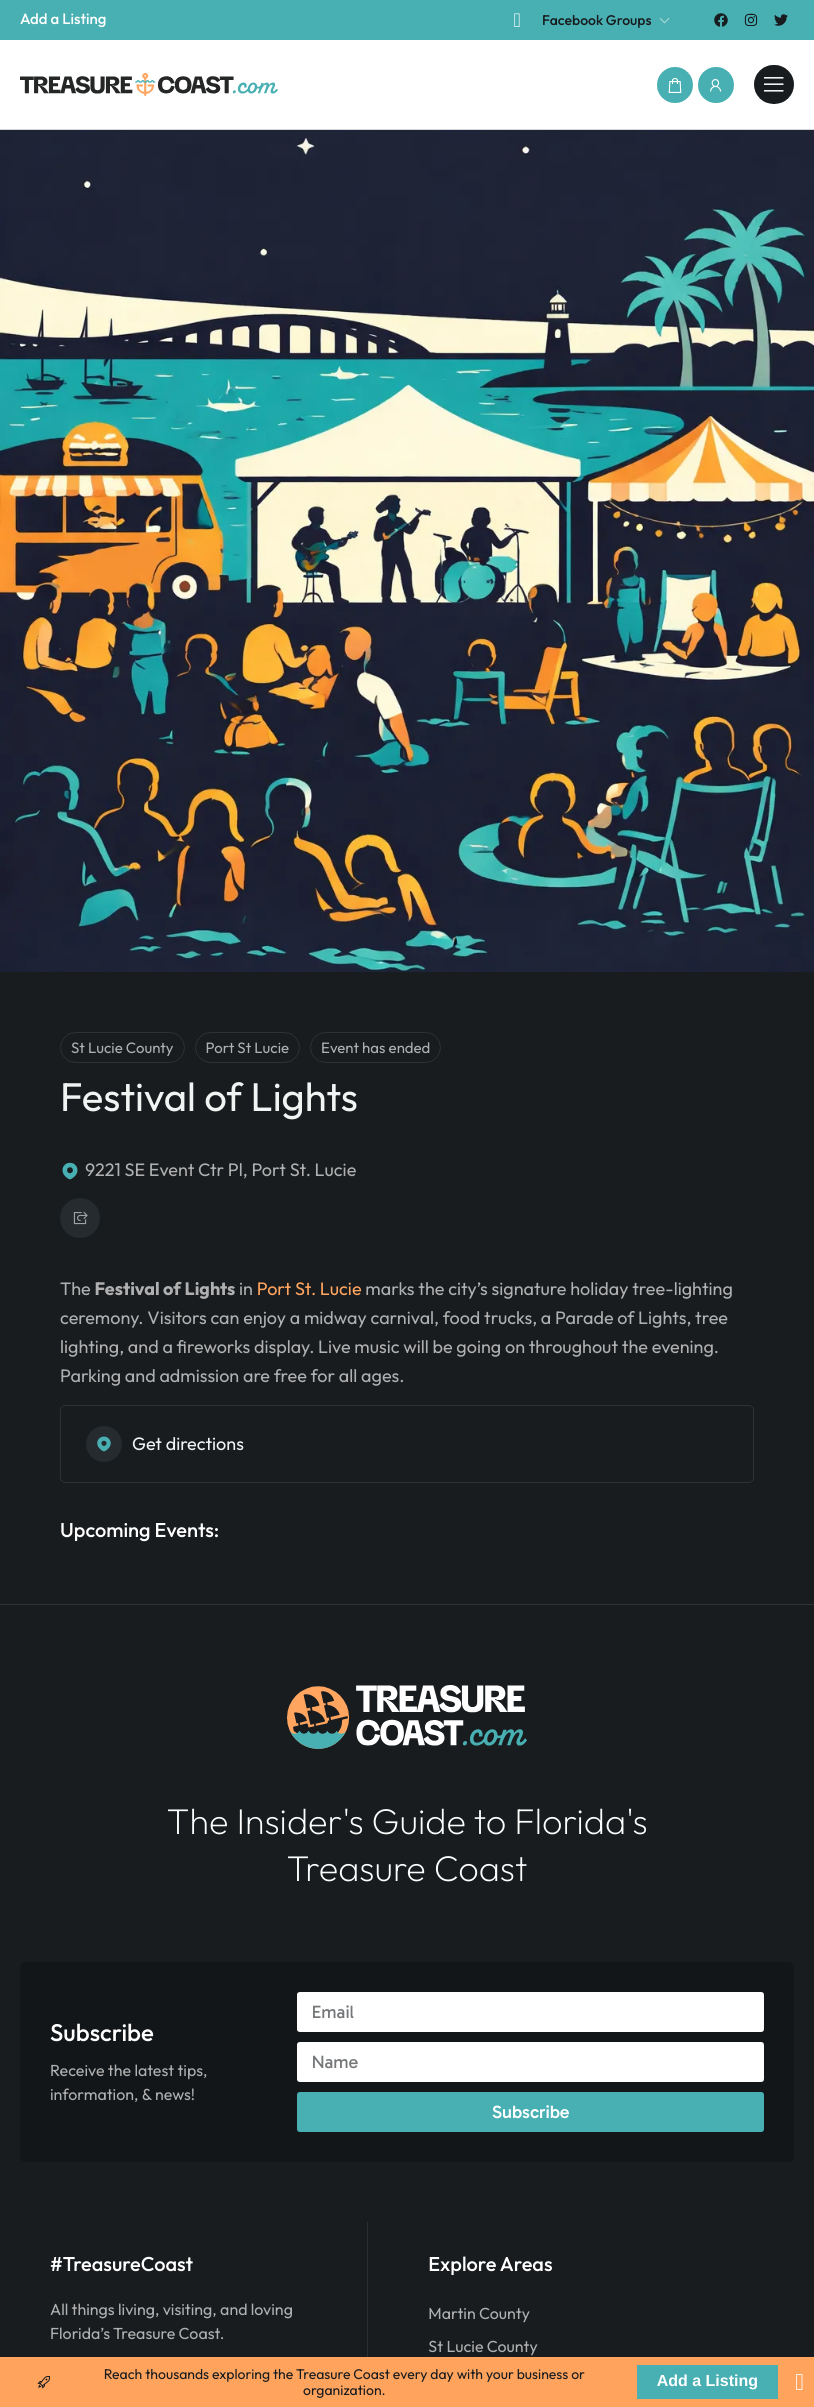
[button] (675, 85)
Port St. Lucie (309, 1288)
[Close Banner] (799, 2382)
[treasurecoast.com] (774, 85)
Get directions (165, 1444)
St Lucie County (482, 2347)
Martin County (479, 2314)
